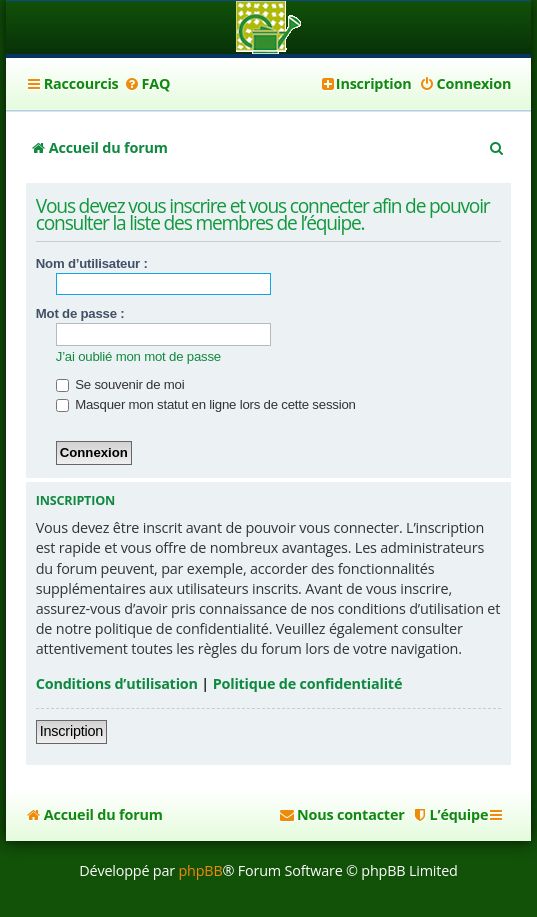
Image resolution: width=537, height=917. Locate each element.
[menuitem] (147, 84)
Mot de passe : (80, 313)
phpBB (200, 870)
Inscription (71, 731)
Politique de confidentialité (308, 683)
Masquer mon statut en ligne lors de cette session (206, 404)
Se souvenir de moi (120, 384)
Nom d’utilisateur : (92, 263)
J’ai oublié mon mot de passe (138, 356)
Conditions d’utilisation (117, 683)
